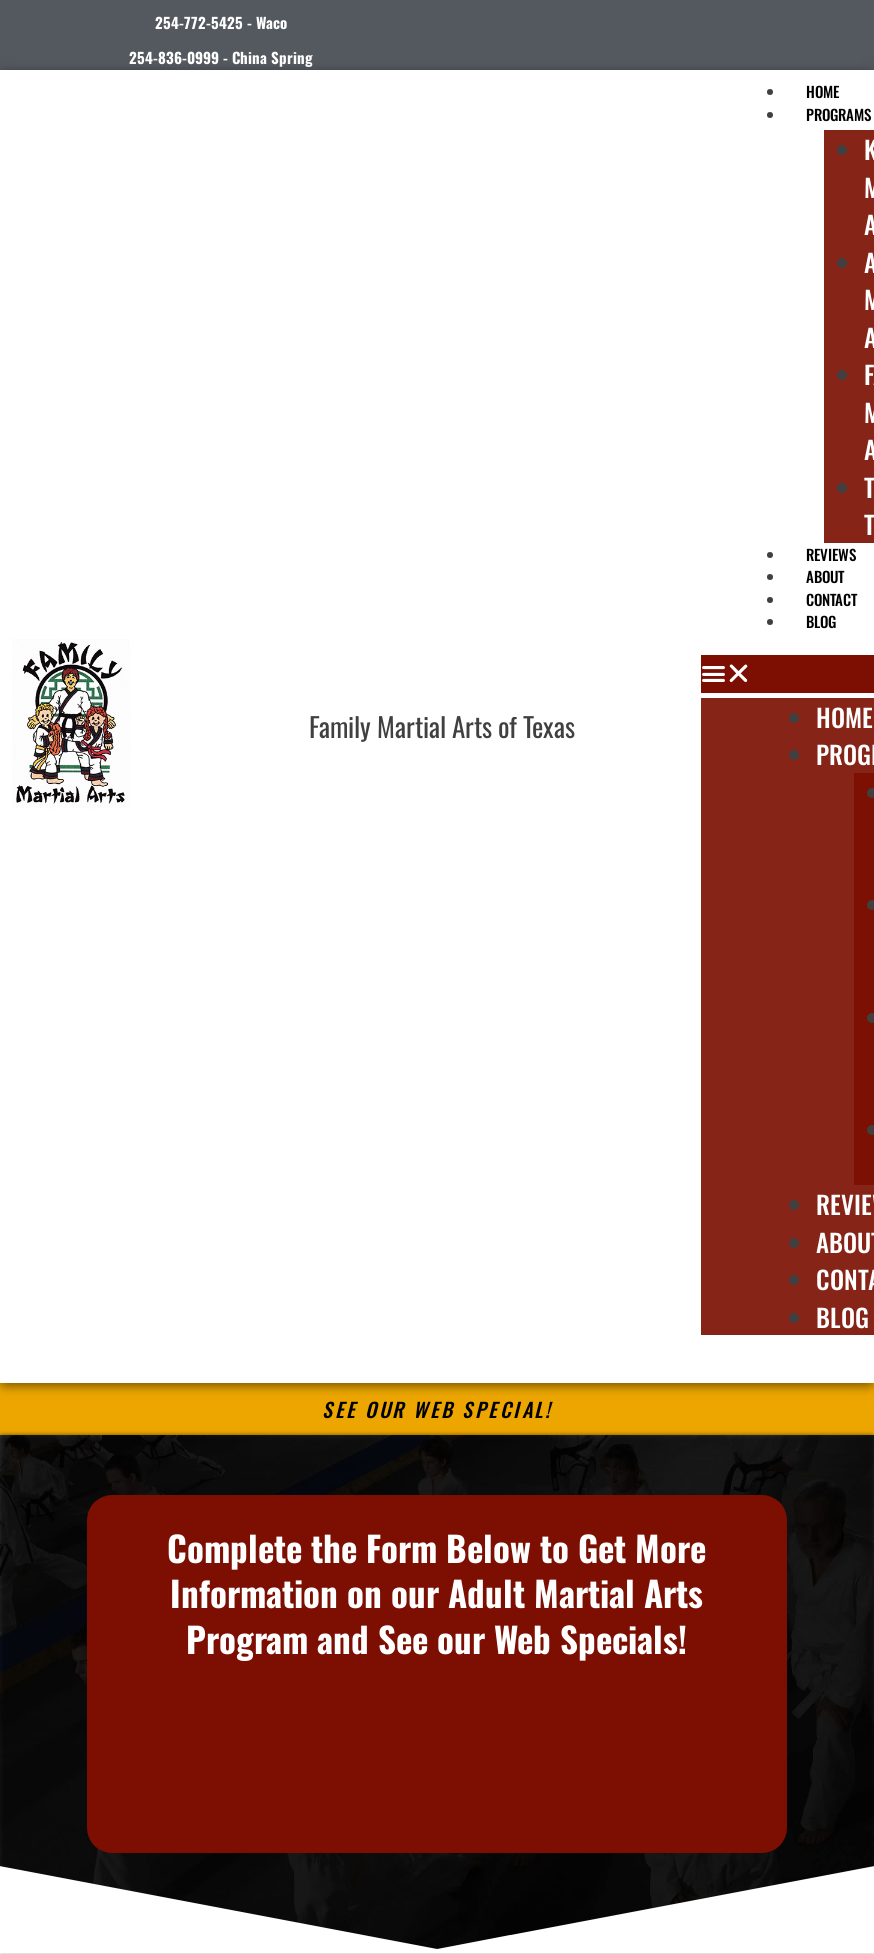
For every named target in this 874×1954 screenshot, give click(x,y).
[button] (787, 674)
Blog (821, 621)
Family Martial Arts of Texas (442, 726)
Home (844, 716)
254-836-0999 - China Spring (221, 57)
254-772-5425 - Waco (221, 22)
